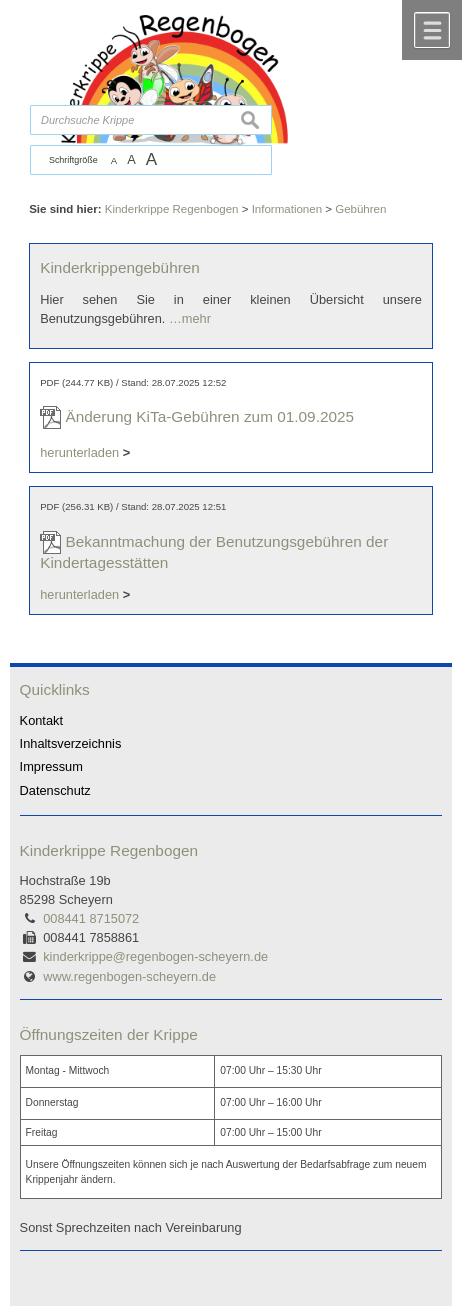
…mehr (190, 318)
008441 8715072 (91, 918)
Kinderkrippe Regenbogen (109, 850)
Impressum (51, 766)
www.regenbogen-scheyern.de (129, 976)
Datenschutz (55, 790)
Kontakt (41, 720)
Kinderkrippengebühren (120, 267)
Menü (432, 30)
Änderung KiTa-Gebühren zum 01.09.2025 (209, 416)
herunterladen (79, 452)
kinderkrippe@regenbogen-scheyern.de (155, 956)
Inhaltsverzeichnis (71, 743)
